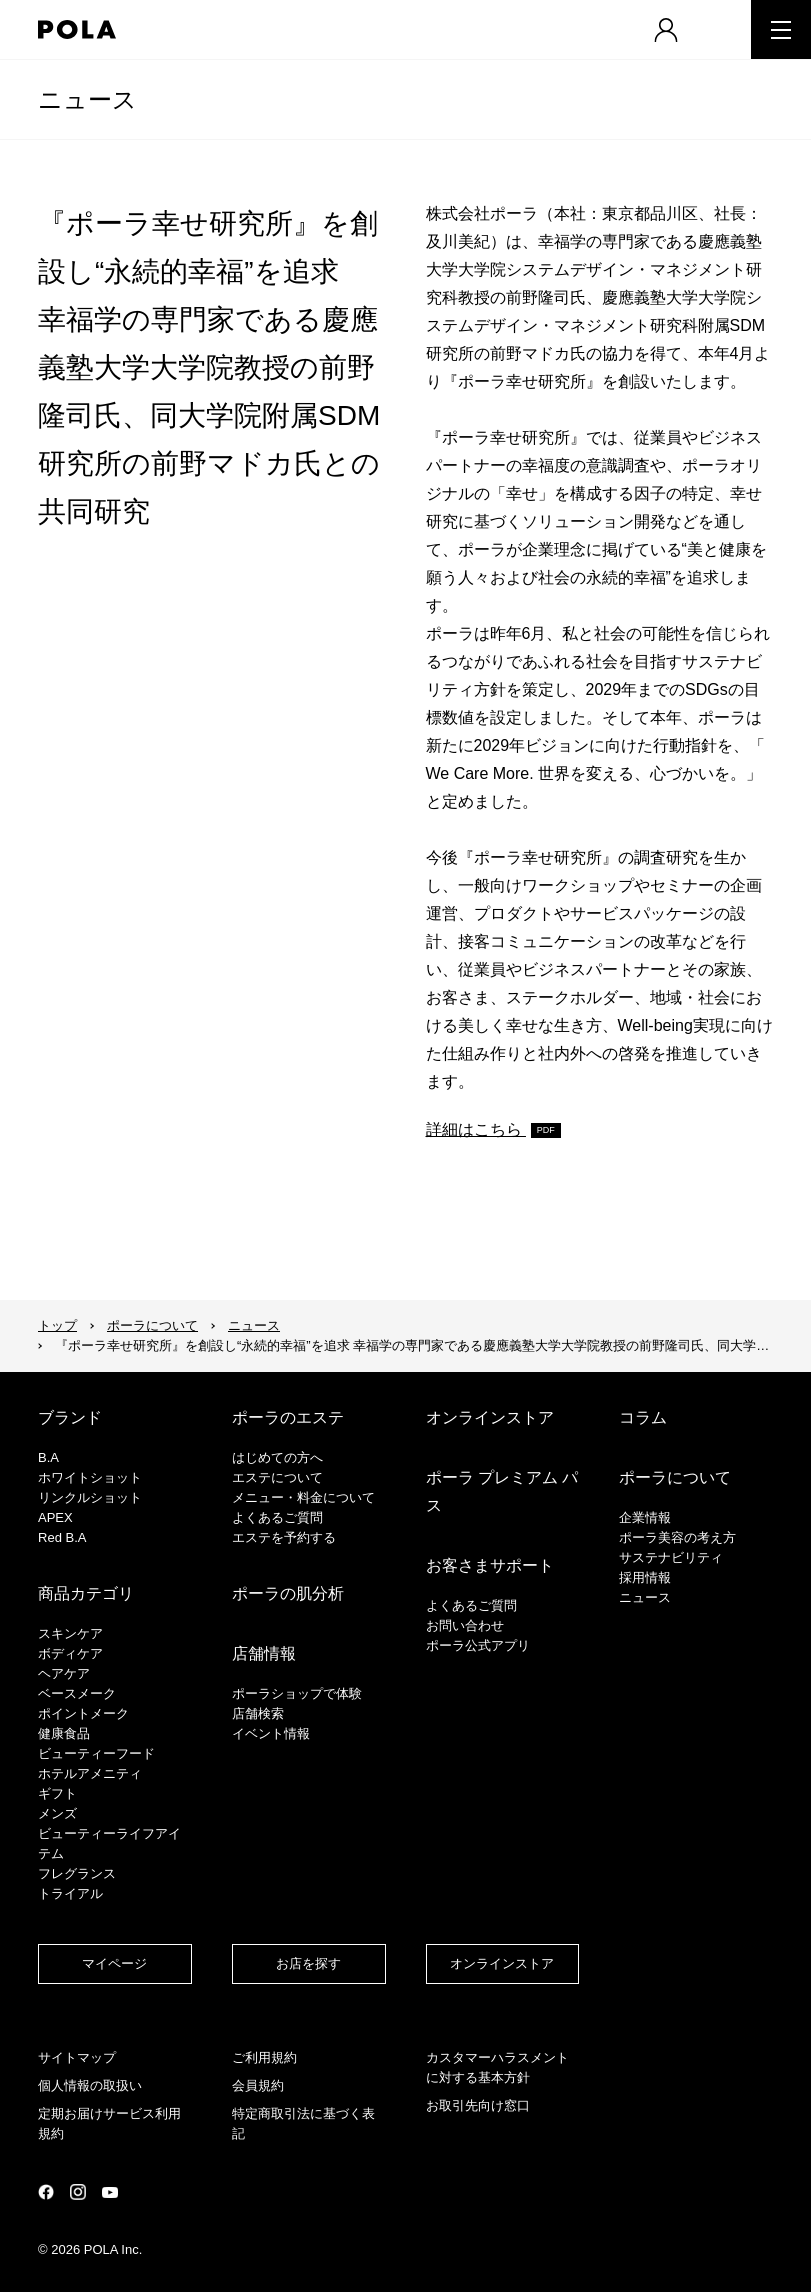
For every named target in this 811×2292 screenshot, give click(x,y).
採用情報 (645, 1577)
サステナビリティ (671, 1557)
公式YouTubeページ (110, 2192)
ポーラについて (152, 1325)
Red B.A (62, 1537)
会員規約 (258, 2085)
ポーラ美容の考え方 (677, 1537)
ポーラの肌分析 (288, 1593)
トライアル (70, 1893)
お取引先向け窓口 (478, 2105)
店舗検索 (258, 1713)
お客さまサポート (490, 1565)
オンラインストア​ (502, 1963)
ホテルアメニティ (90, 1773)
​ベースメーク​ (77, 1693)
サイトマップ (77, 2057)
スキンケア (70, 1633)
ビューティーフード (96, 1753)
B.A (48, 1457)
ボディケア (70, 1653)
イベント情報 (271, 1733)
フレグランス (77, 1873)
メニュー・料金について (303, 1497)
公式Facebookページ (46, 2192)
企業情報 (645, 1517)
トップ (57, 1325)
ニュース (87, 99)
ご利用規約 (264, 2057)
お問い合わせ (465, 1625)
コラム (643, 1417)
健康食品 (64, 1733)
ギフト (57, 1793)
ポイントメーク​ (83, 1713)
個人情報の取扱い (90, 2085)
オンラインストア (490, 1417)
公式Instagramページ (78, 2192)
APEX (55, 1517)
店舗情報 (264, 1653)
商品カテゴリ (86, 1593)
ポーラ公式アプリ (478, 1645)
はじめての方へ (277, 1457)
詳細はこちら (476, 1129)
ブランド (70, 1417)
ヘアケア (64, 1673)
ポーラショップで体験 (297, 1693)
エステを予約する (284, 1537)
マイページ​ (114, 1963)
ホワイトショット (90, 1477)
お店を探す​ (308, 1963)
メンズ (57, 1813)
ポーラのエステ (288, 1417)
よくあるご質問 (277, 1517)
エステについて (277, 1477)
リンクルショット (90, 1497)
